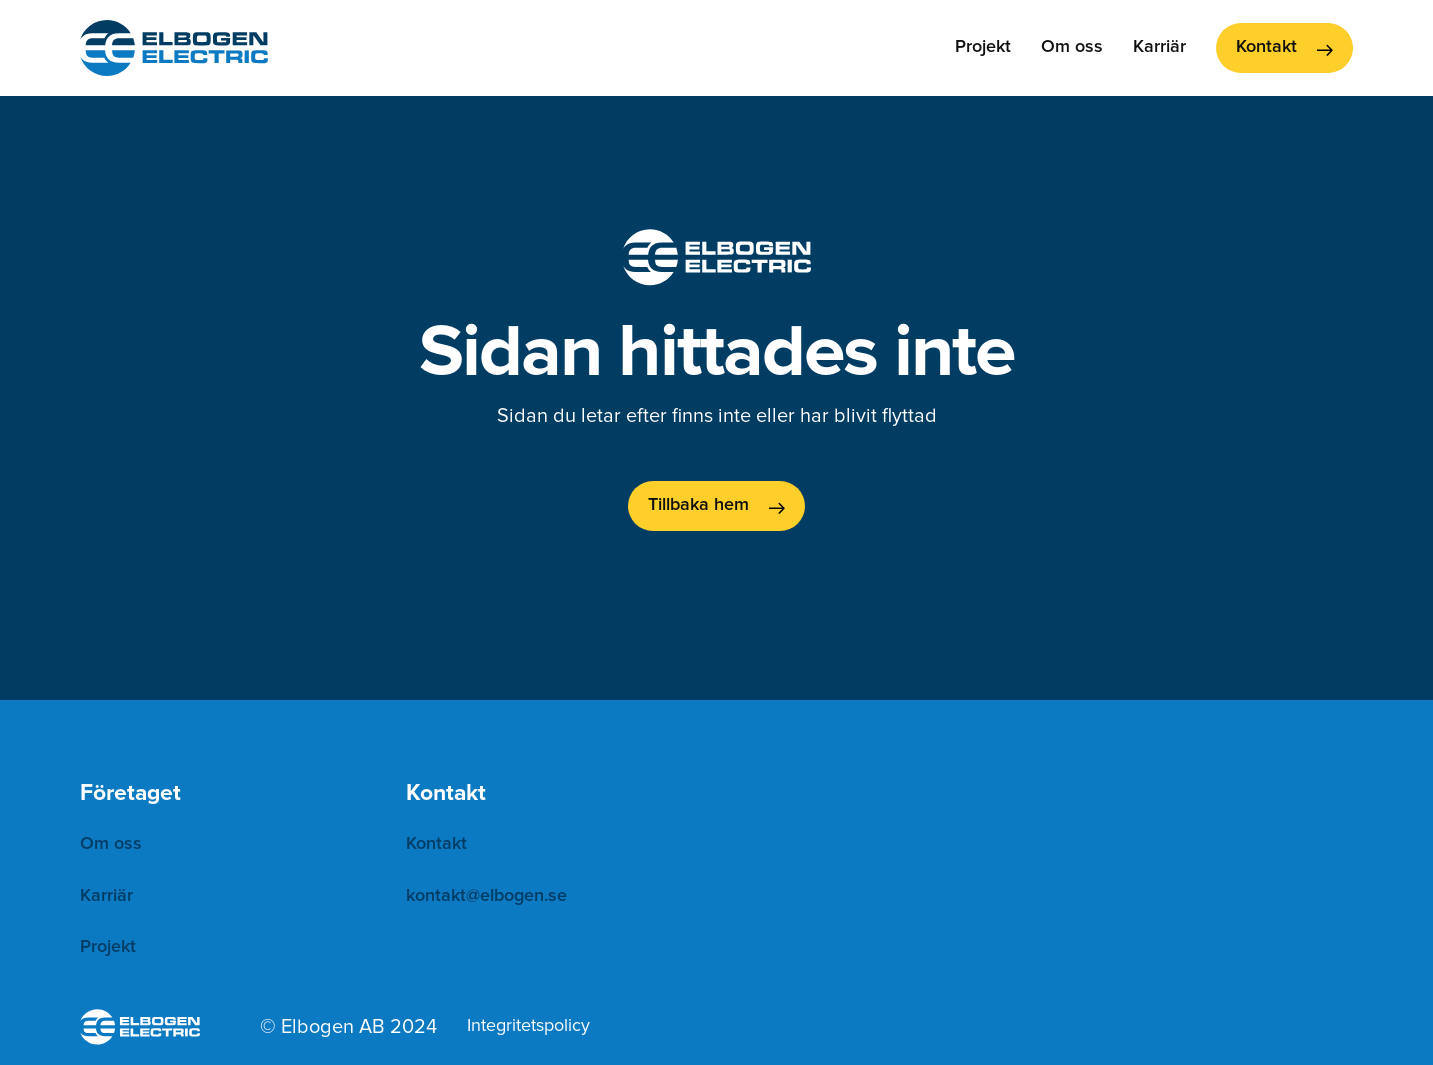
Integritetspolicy (528, 1026)
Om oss (1072, 47)
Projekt (983, 47)
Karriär (1159, 47)
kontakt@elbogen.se (486, 896)
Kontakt (436, 844)
